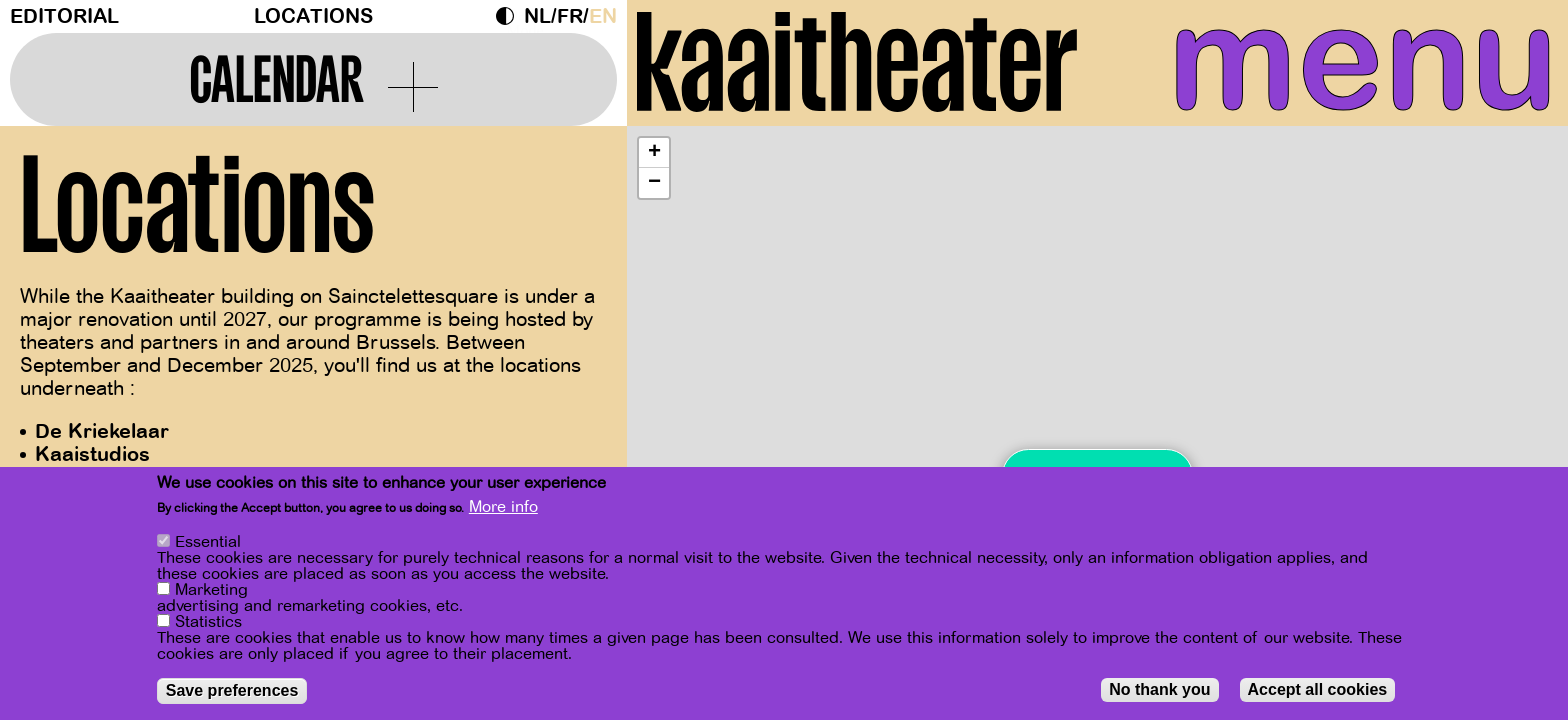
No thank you (1159, 689)
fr (570, 16)
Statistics (208, 622)
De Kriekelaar (102, 431)
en (603, 16)
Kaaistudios (92, 454)
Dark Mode (510, 16)
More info (503, 507)
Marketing (211, 590)
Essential (208, 542)
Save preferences (232, 690)
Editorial (64, 16)
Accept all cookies (1318, 689)
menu (1363, 60)
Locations (313, 16)
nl (537, 16)
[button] (654, 153)
